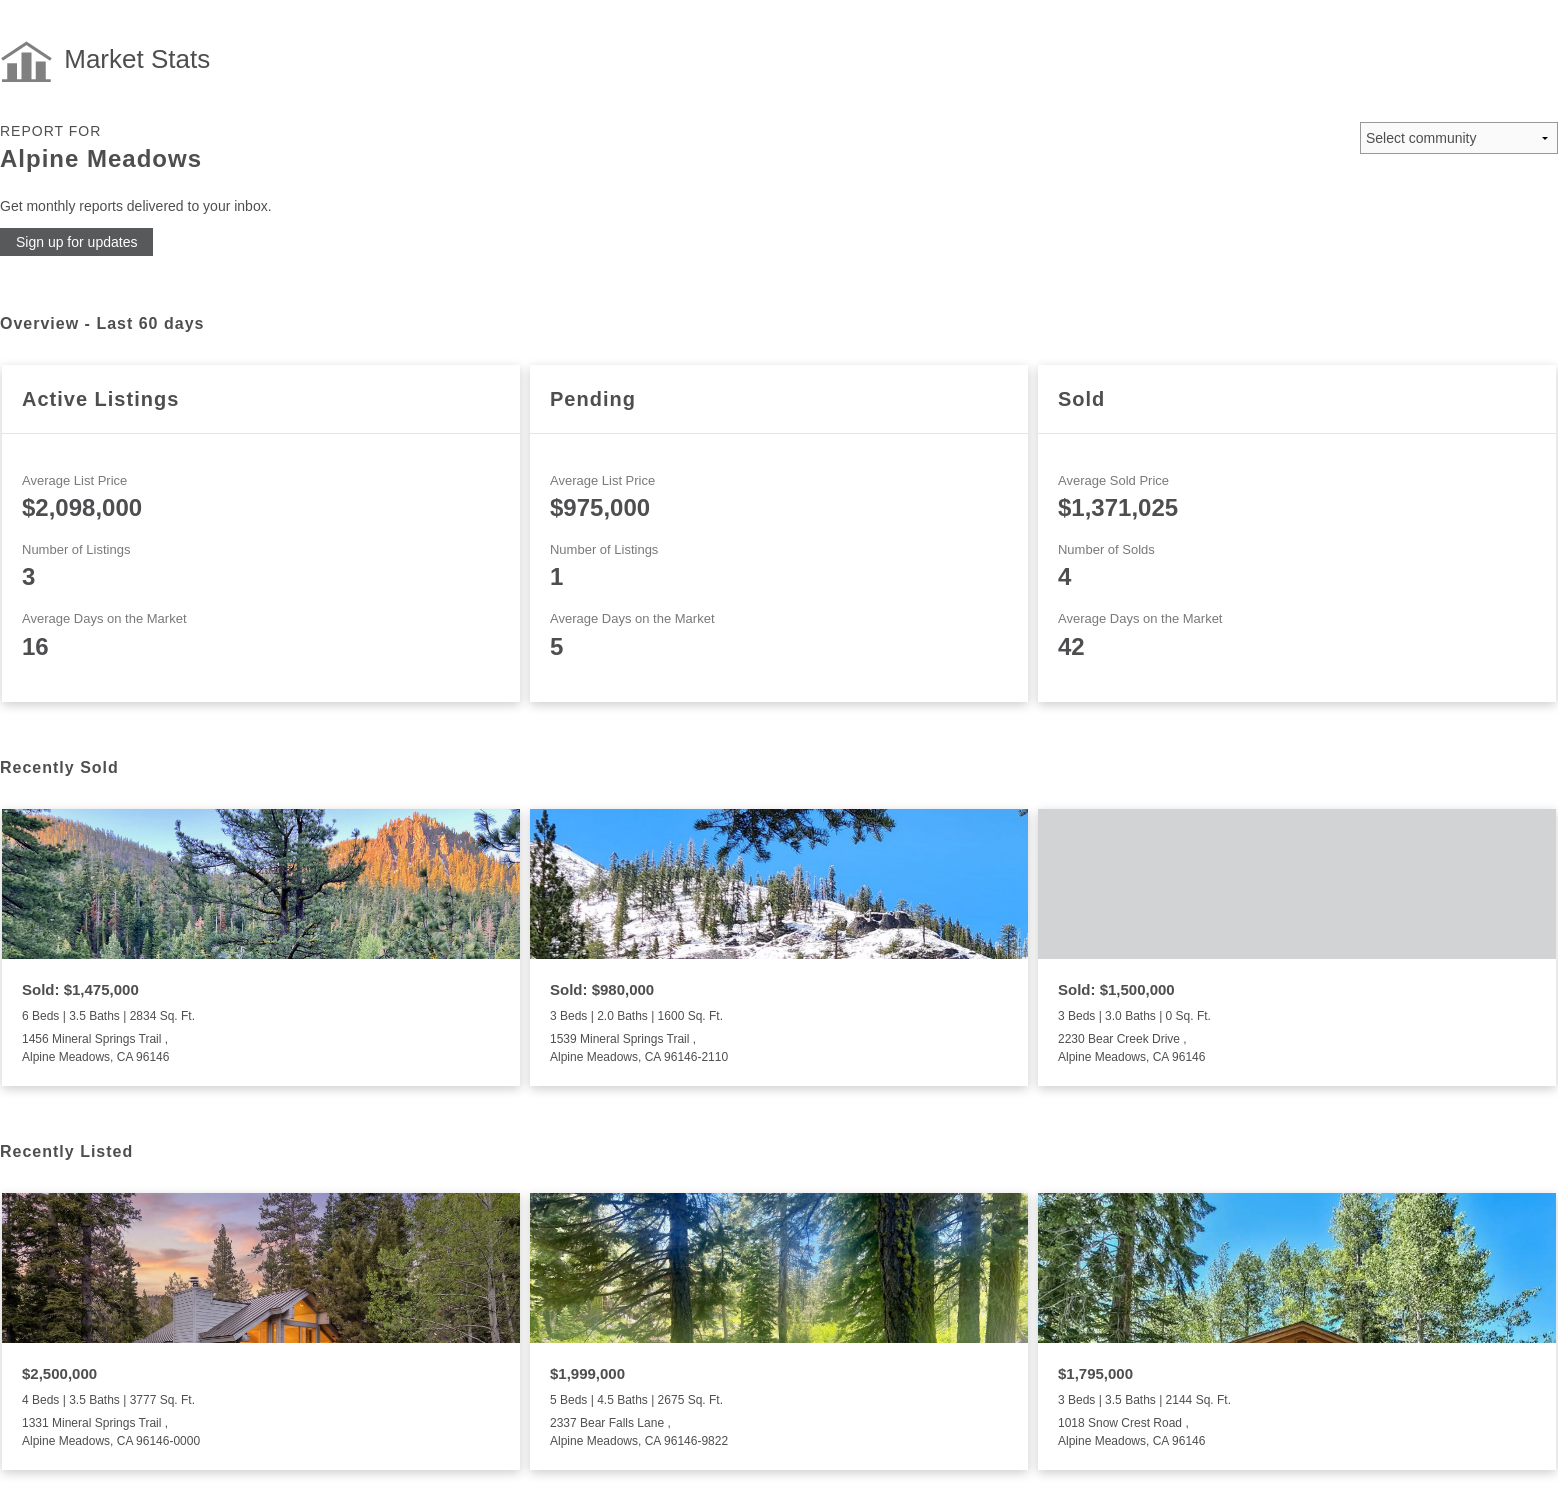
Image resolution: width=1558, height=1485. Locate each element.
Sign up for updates (76, 242)
